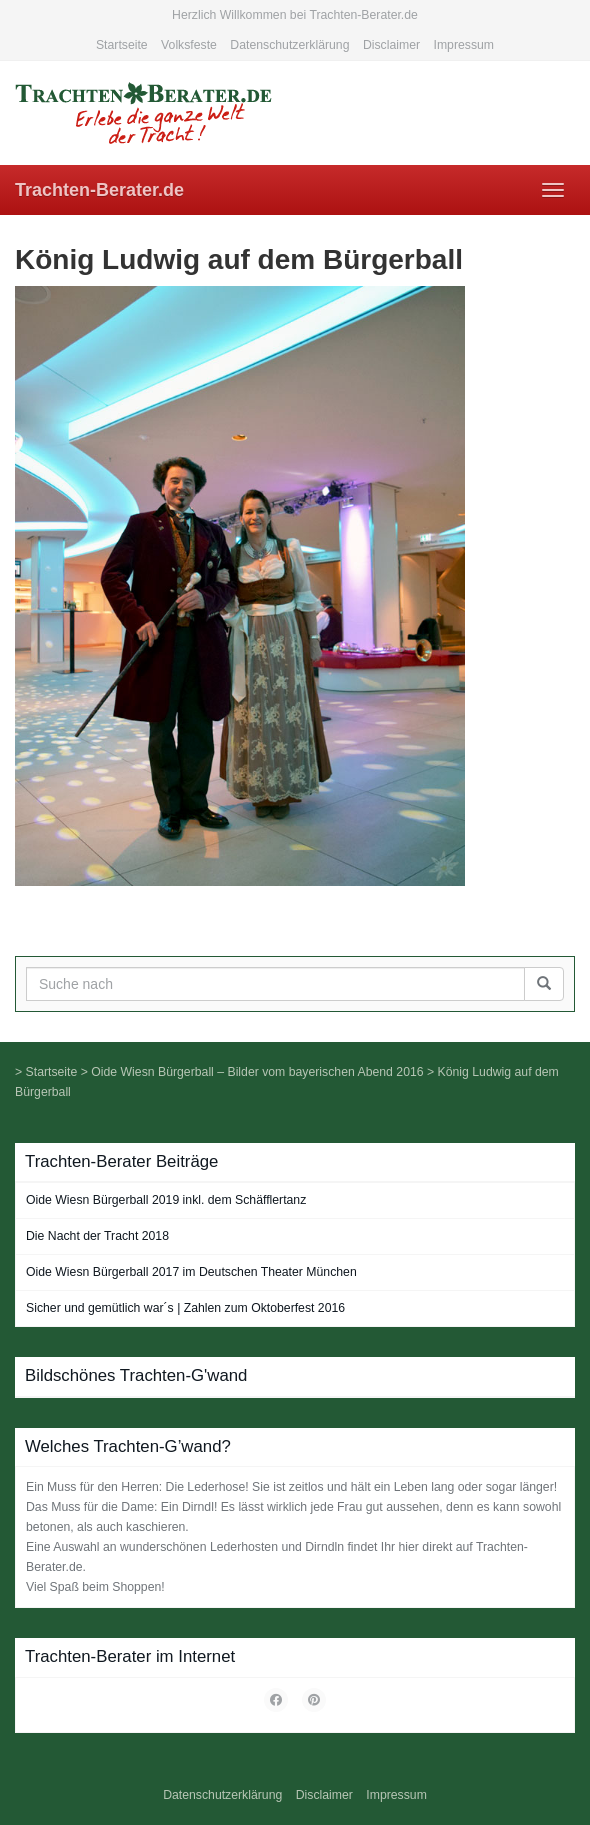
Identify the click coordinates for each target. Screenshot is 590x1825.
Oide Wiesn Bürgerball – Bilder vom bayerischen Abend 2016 (257, 1072)
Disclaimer (391, 45)
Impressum (463, 45)
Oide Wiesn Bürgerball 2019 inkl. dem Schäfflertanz (166, 1200)
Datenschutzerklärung (289, 45)
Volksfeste (189, 45)
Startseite (122, 45)
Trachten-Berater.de (99, 190)
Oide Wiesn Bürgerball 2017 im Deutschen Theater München (191, 1272)
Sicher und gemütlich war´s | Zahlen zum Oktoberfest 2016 (185, 1308)
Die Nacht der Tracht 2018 (97, 1236)
